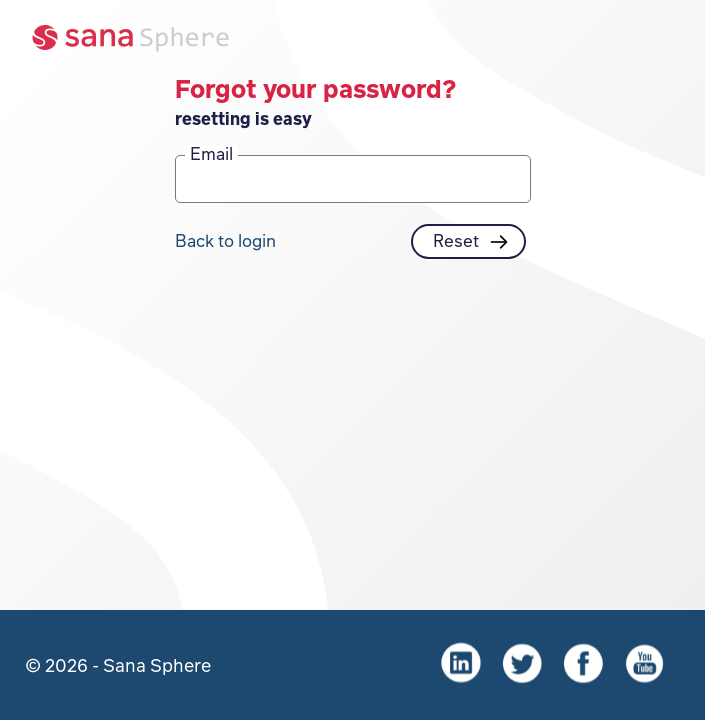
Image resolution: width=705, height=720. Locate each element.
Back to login (225, 240)
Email (211, 153)
